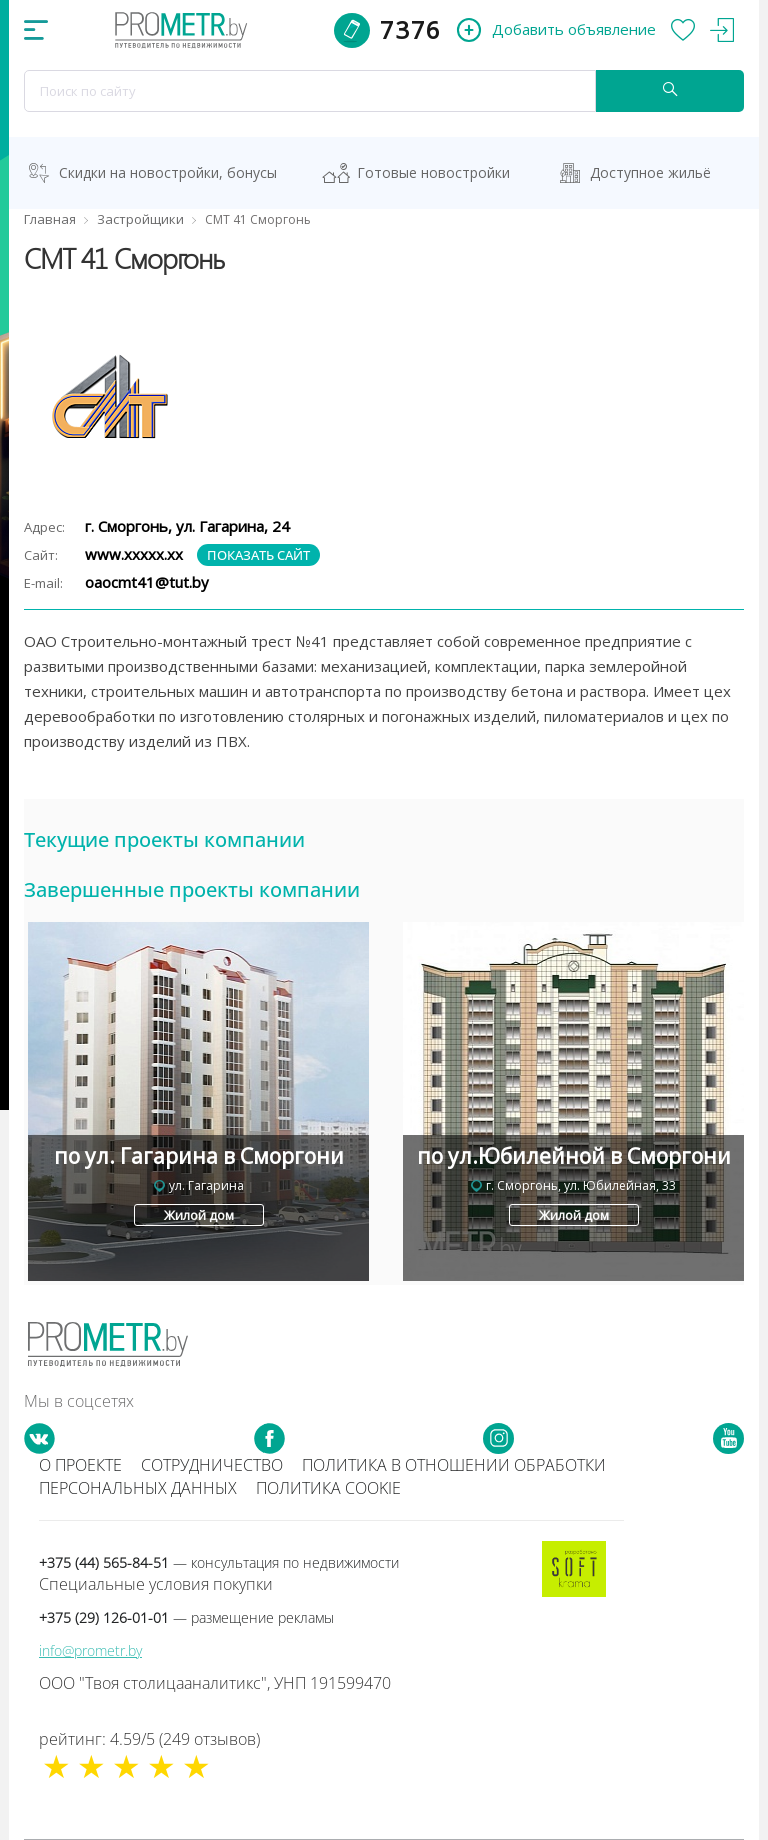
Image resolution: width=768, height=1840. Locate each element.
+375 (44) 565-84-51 (219, 1562)
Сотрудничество (212, 1465)
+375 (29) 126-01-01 (186, 1617)
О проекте (80, 1465)
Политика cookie (328, 1488)
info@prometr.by (90, 1650)
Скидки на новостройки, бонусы (168, 172)
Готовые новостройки (433, 172)
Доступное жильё (650, 172)
